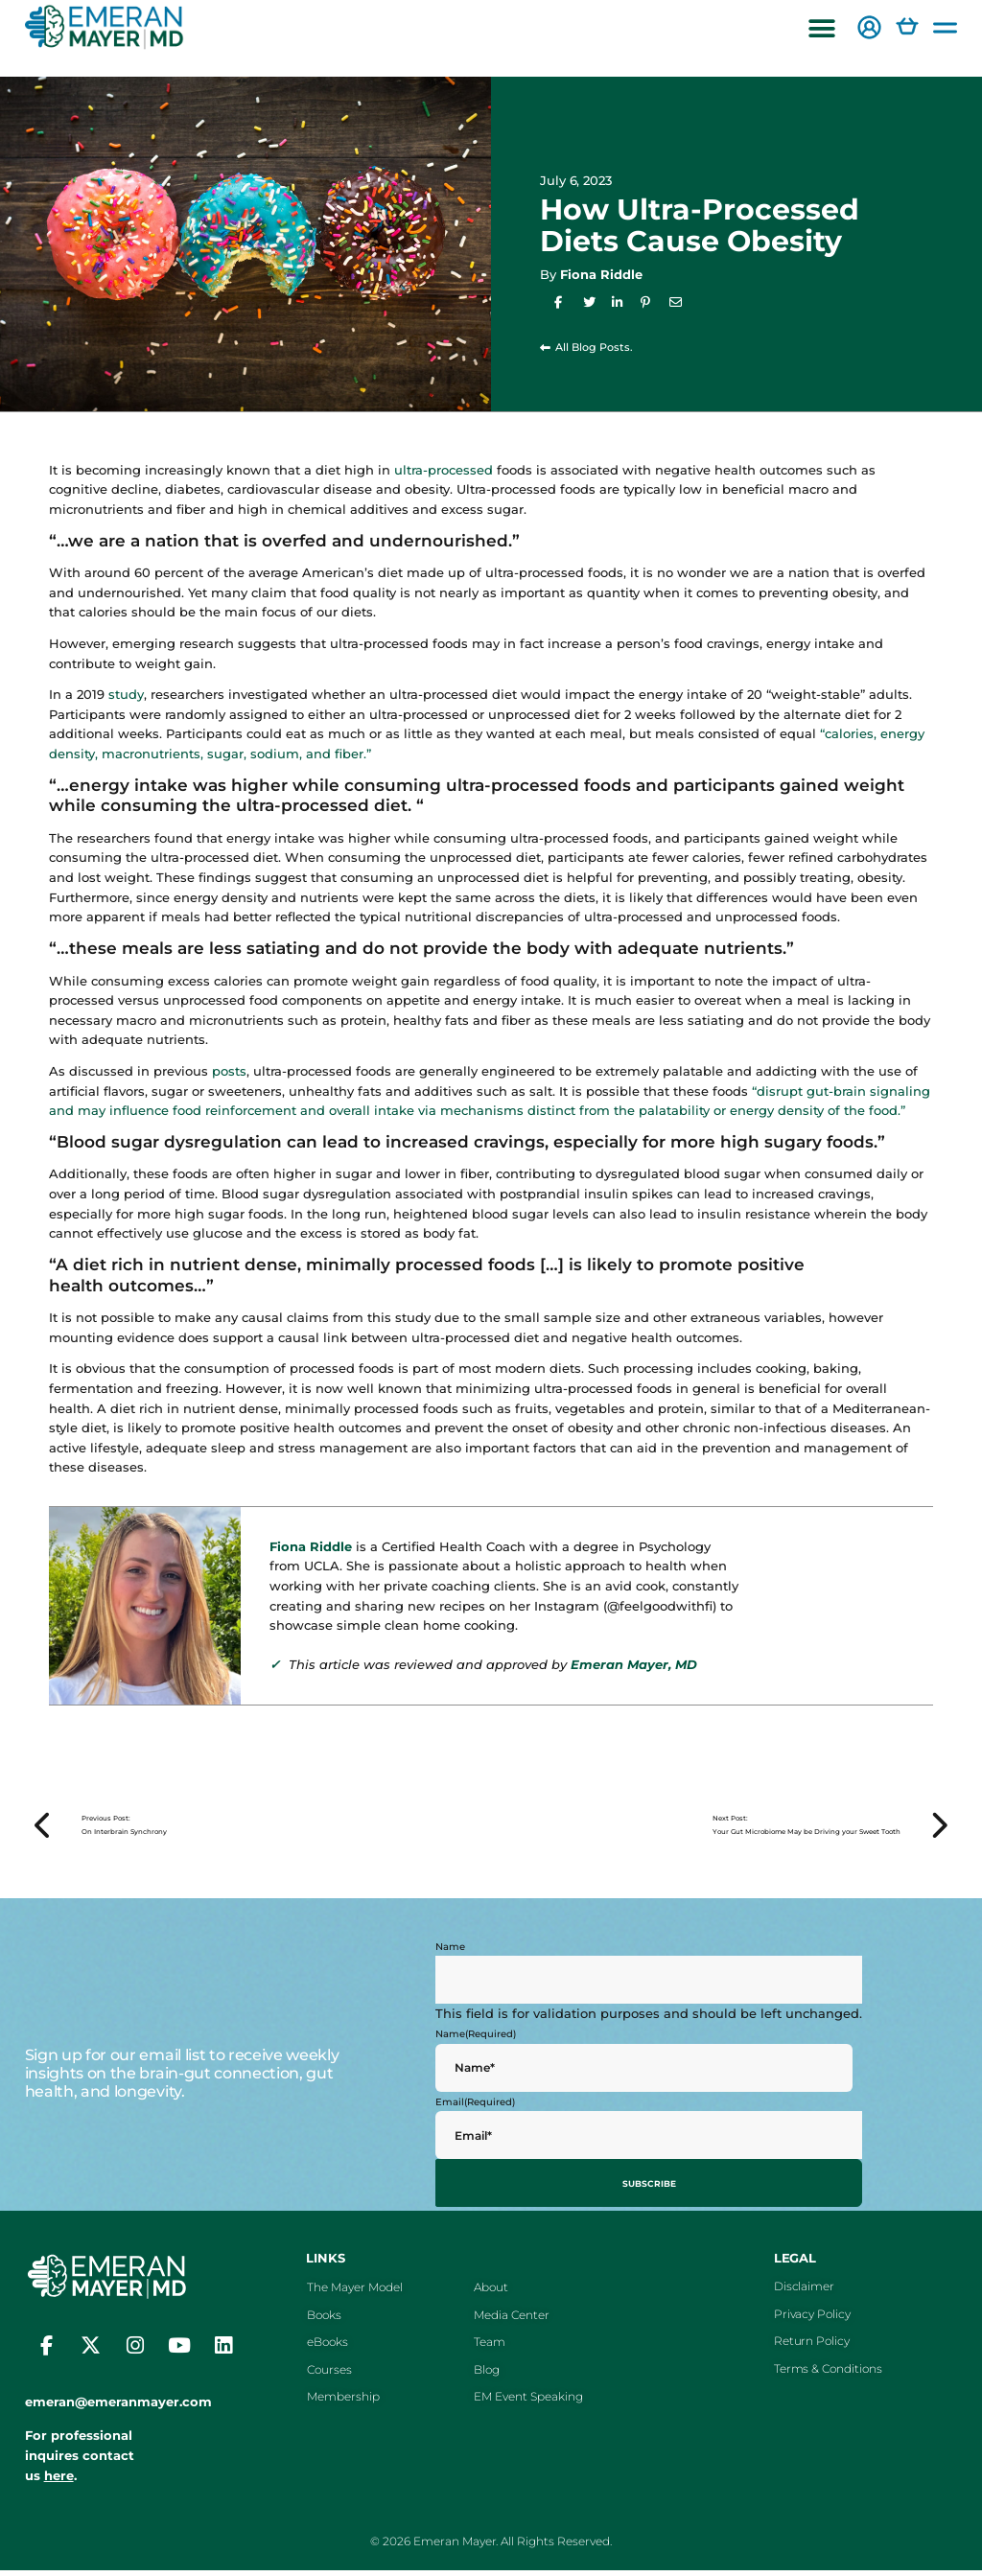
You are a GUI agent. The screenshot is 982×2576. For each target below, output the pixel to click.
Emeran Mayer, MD (634, 1664)
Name (450, 1956)
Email (475, 2111)
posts (229, 1071)
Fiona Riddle (601, 274)
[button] (821, 29)
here (59, 2481)
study (126, 694)
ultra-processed (443, 469)
